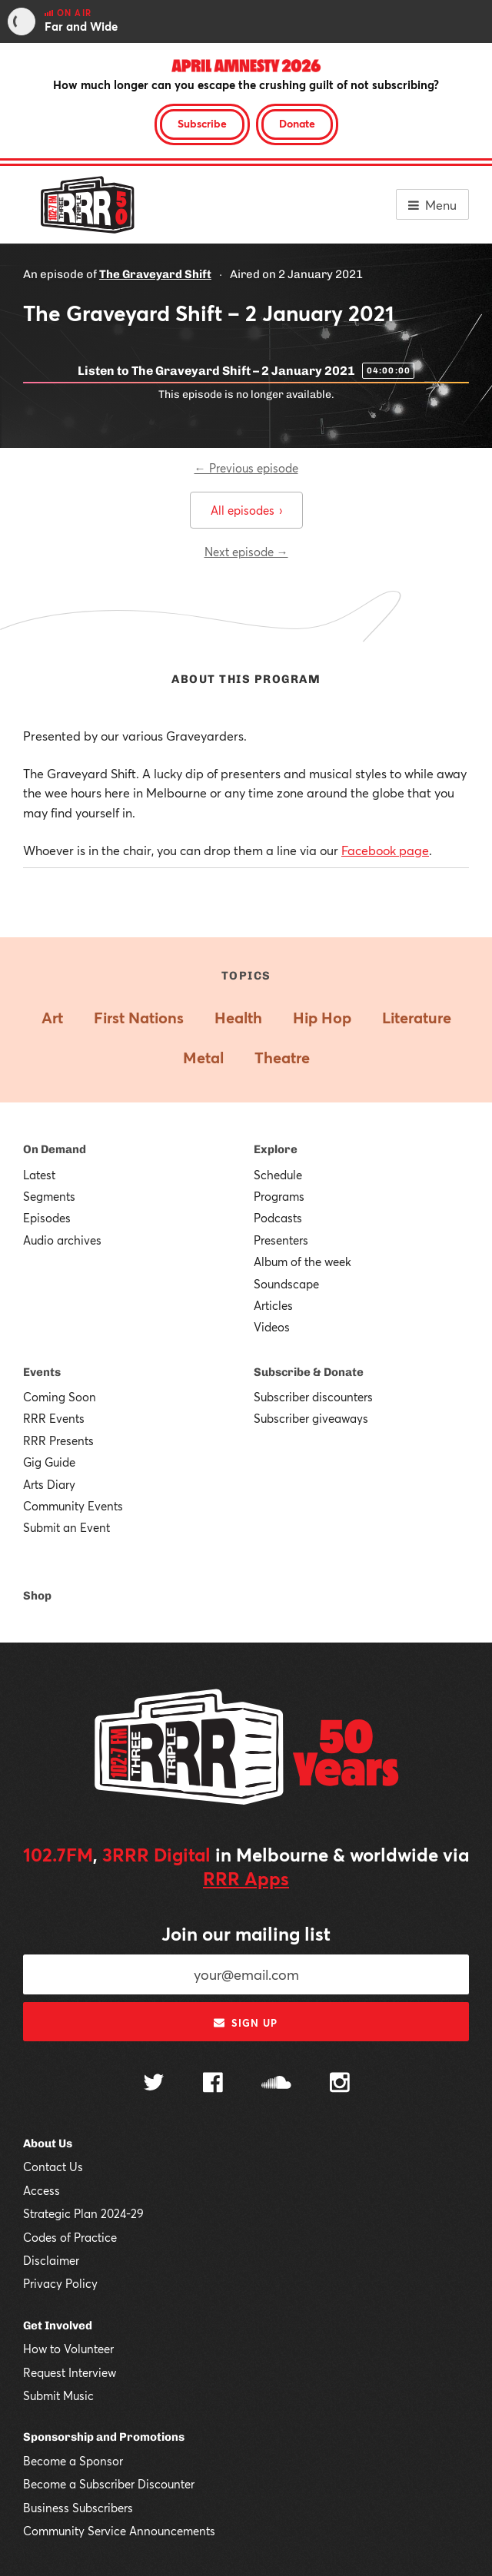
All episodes (246, 510)
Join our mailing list (246, 1933)
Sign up (246, 2023)
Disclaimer (51, 2260)
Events (42, 1372)
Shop (37, 1596)
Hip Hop (322, 1017)
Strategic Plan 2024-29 (83, 2213)
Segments (49, 1196)
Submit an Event (66, 1527)
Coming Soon (59, 1396)
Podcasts (278, 1217)
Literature (416, 1017)
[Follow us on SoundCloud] (276, 2084)
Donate (297, 123)
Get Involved (57, 2325)
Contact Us (53, 2166)
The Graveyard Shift (155, 274)
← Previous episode (246, 468)
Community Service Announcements (119, 2530)
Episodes (47, 1217)
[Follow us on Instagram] (340, 2084)
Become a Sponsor (73, 2460)
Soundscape (286, 1283)
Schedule (278, 1174)
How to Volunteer (68, 2348)
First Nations (139, 1017)
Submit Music (58, 2395)
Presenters (281, 1240)
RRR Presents (58, 1440)
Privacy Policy (60, 2283)
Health (238, 1017)
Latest (39, 1174)
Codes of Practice (70, 2237)
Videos (272, 1326)
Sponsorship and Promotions (103, 2437)
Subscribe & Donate (309, 1372)
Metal (203, 1057)
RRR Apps (246, 1878)
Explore (276, 1149)
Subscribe (202, 123)
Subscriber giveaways (311, 1418)
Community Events (73, 1505)
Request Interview (69, 2372)
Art (52, 1017)
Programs (279, 1196)
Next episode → (246, 551)
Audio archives (62, 1240)
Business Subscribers (78, 2507)
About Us (47, 2143)
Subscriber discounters (313, 1396)
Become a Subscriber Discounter (108, 2483)
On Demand (54, 1149)
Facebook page (385, 850)
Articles (273, 1305)
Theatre (282, 1057)
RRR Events (54, 1418)
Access (41, 2190)
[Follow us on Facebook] (213, 2084)
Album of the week (302, 1261)
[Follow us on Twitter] (154, 2084)
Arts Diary (49, 1484)
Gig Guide (49, 1462)
